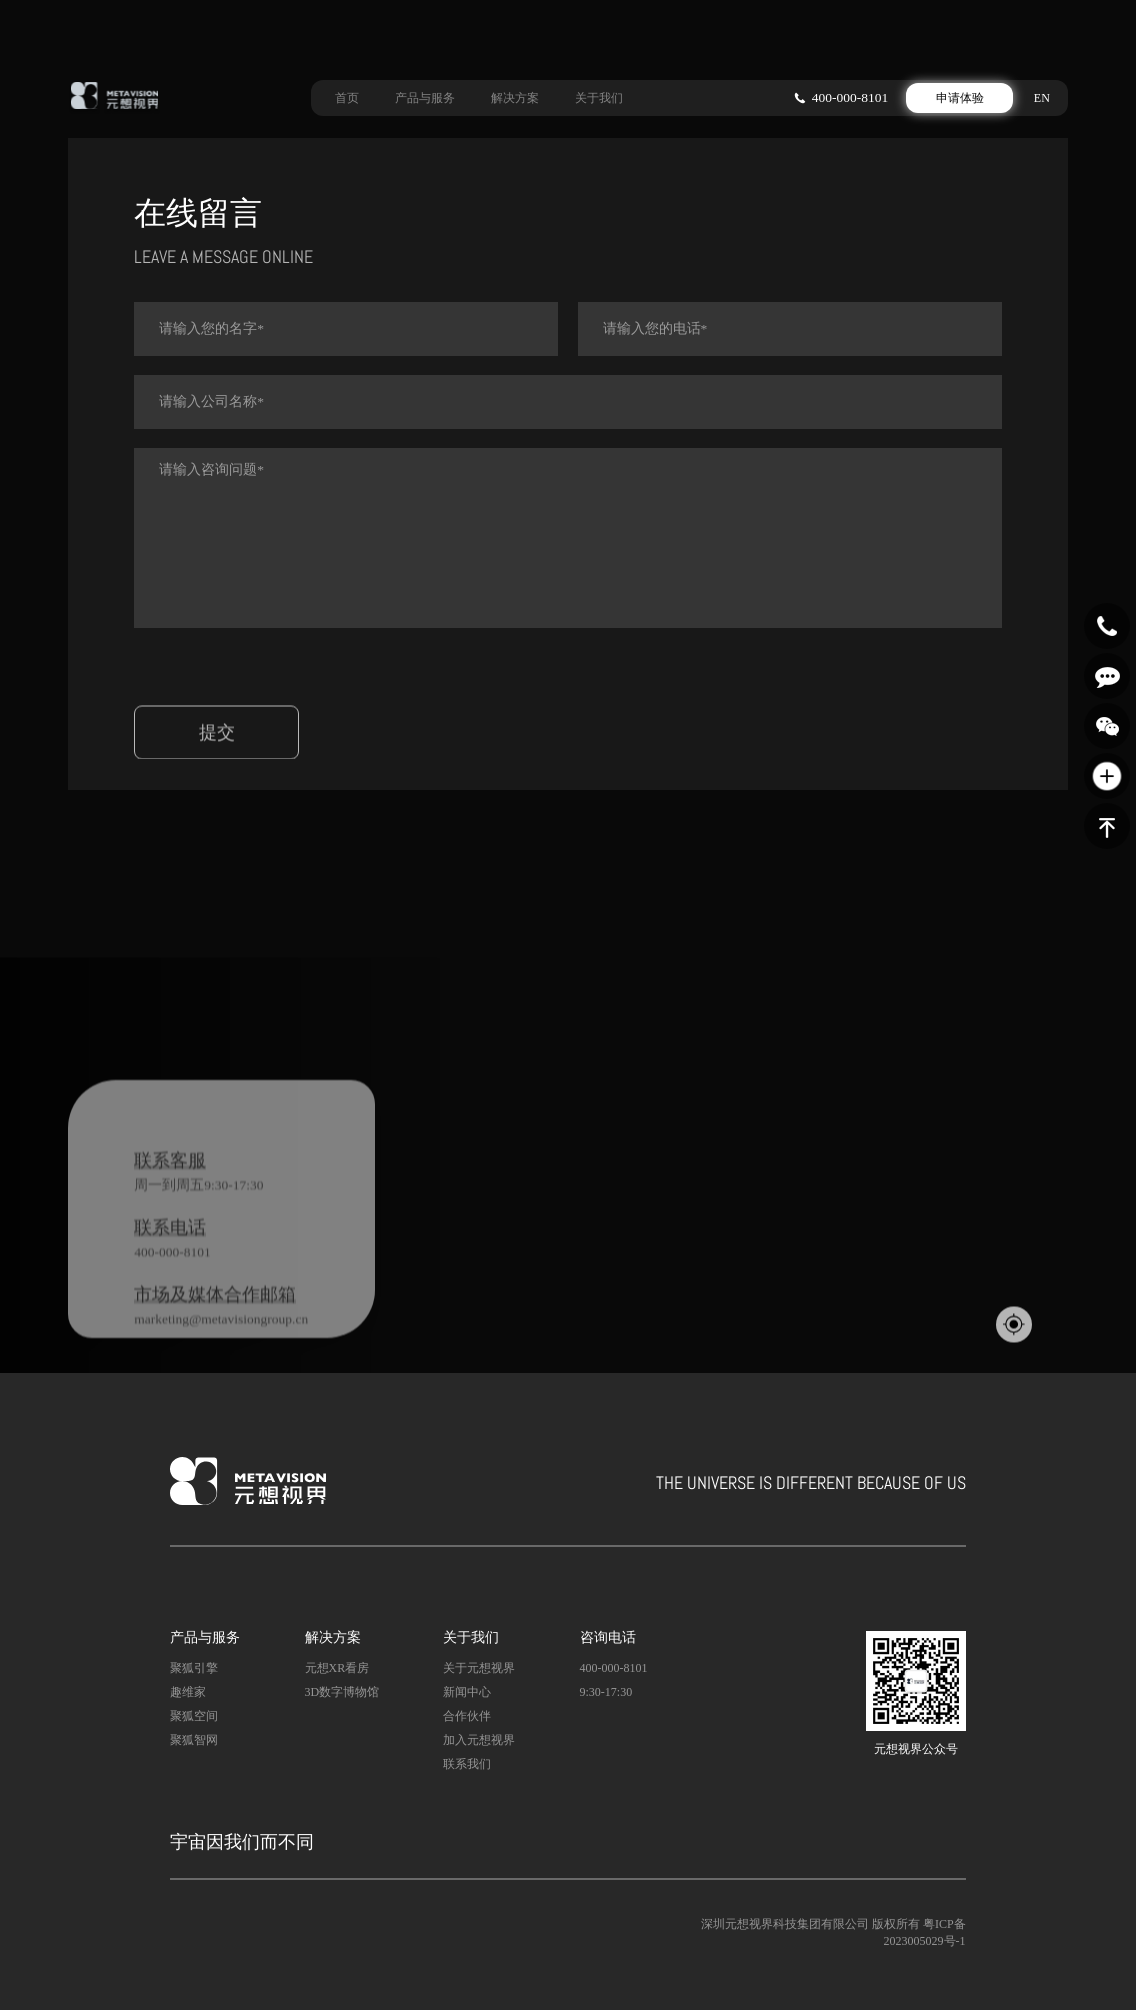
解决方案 (515, 94)
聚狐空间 (194, 1716)
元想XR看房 (337, 1668)
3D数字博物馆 (342, 1692)
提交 (217, 762)
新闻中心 (467, 1692)
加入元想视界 (479, 1740)
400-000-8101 (850, 93)
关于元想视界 (479, 1668)
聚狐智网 (194, 1740)
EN (1042, 94)
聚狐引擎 (194, 1668)
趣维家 (188, 1692)
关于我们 (599, 94)
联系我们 (467, 1764)
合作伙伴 (467, 1716)
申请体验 (960, 94)
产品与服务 (425, 94)
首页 (347, 94)
